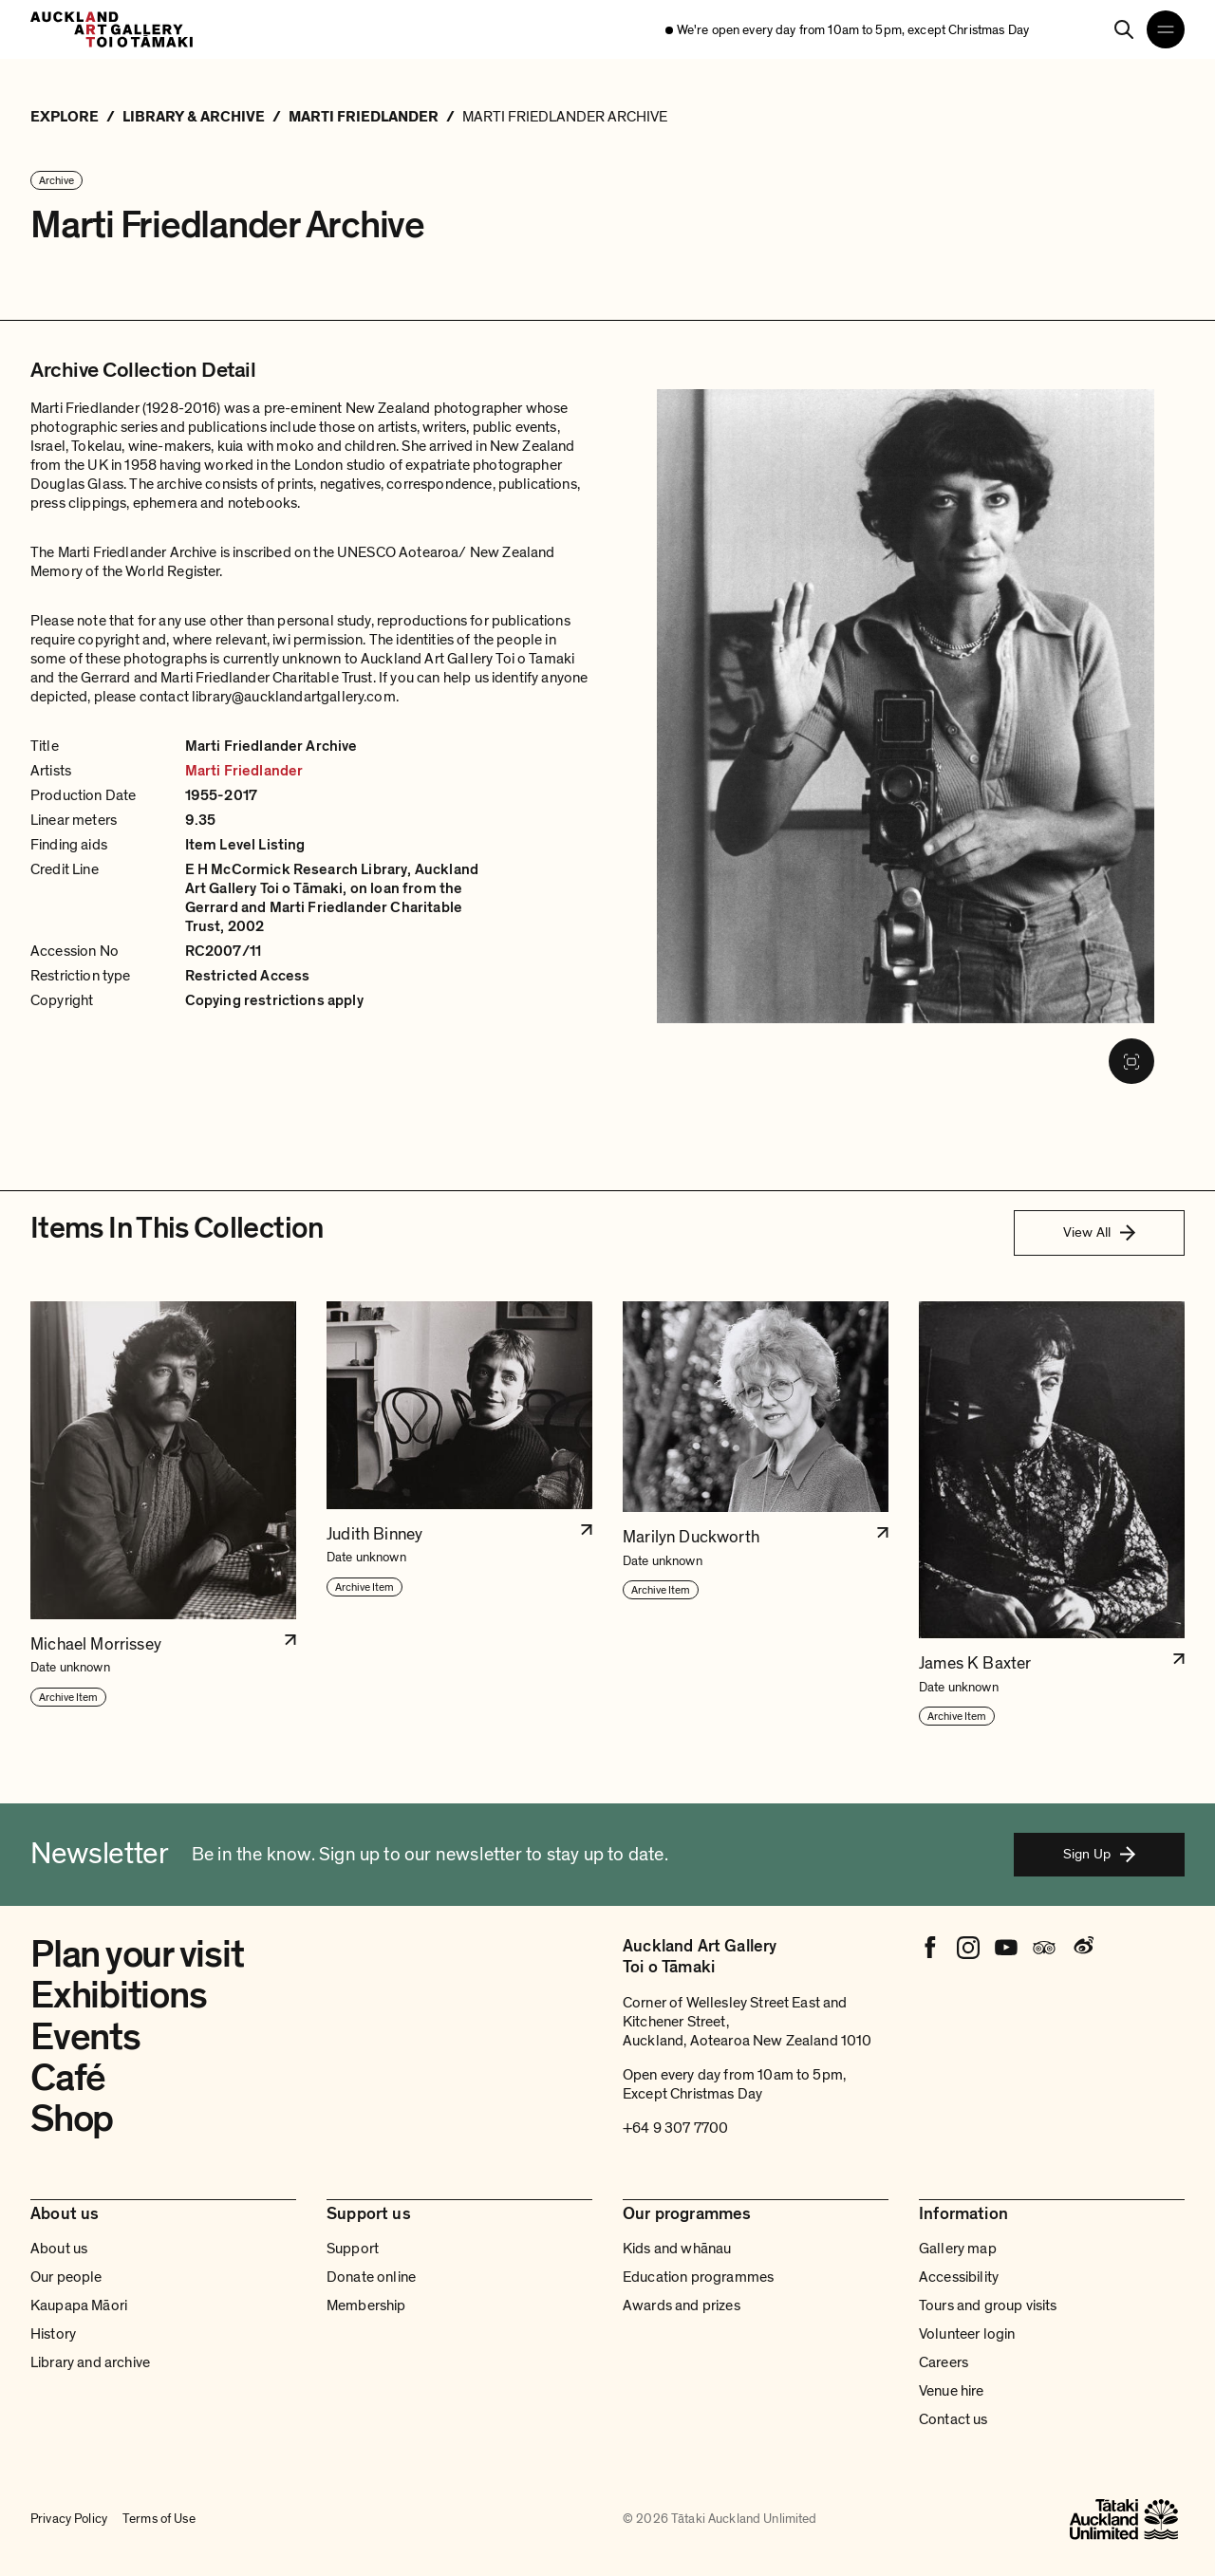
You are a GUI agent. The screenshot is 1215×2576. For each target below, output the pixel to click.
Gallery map (958, 2248)
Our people (66, 2277)
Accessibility (959, 2277)
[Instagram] (968, 1947)
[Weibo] (1082, 1947)
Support (353, 2248)
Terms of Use (159, 2519)
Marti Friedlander (244, 770)
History (53, 2334)
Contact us (953, 2419)
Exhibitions (118, 1995)
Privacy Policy (68, 2519)
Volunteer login (967, 2334)
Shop (71, 2118)
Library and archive (90, 2362)
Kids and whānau (677, 2248)
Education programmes (698, 2277)
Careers (943, 2362)
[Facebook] (930, 1947)
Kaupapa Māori (78, 2305)
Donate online (371, 2277)
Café (67, 2077)
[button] (163, 1514)
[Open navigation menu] (1166, 29)
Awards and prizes (681, 2305)
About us (58, 2248)
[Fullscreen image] (1131, 1061)
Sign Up (1099, 1853)
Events (85, 2037)
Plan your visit (136, 1954)
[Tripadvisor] (1044, 1947)
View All (1099, 1232)
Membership (366, 2305)
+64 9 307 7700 (675, 2128)
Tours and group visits (988, 2305)
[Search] (1124, 29)
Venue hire (951, 2390)
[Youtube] (1006, 1947)
